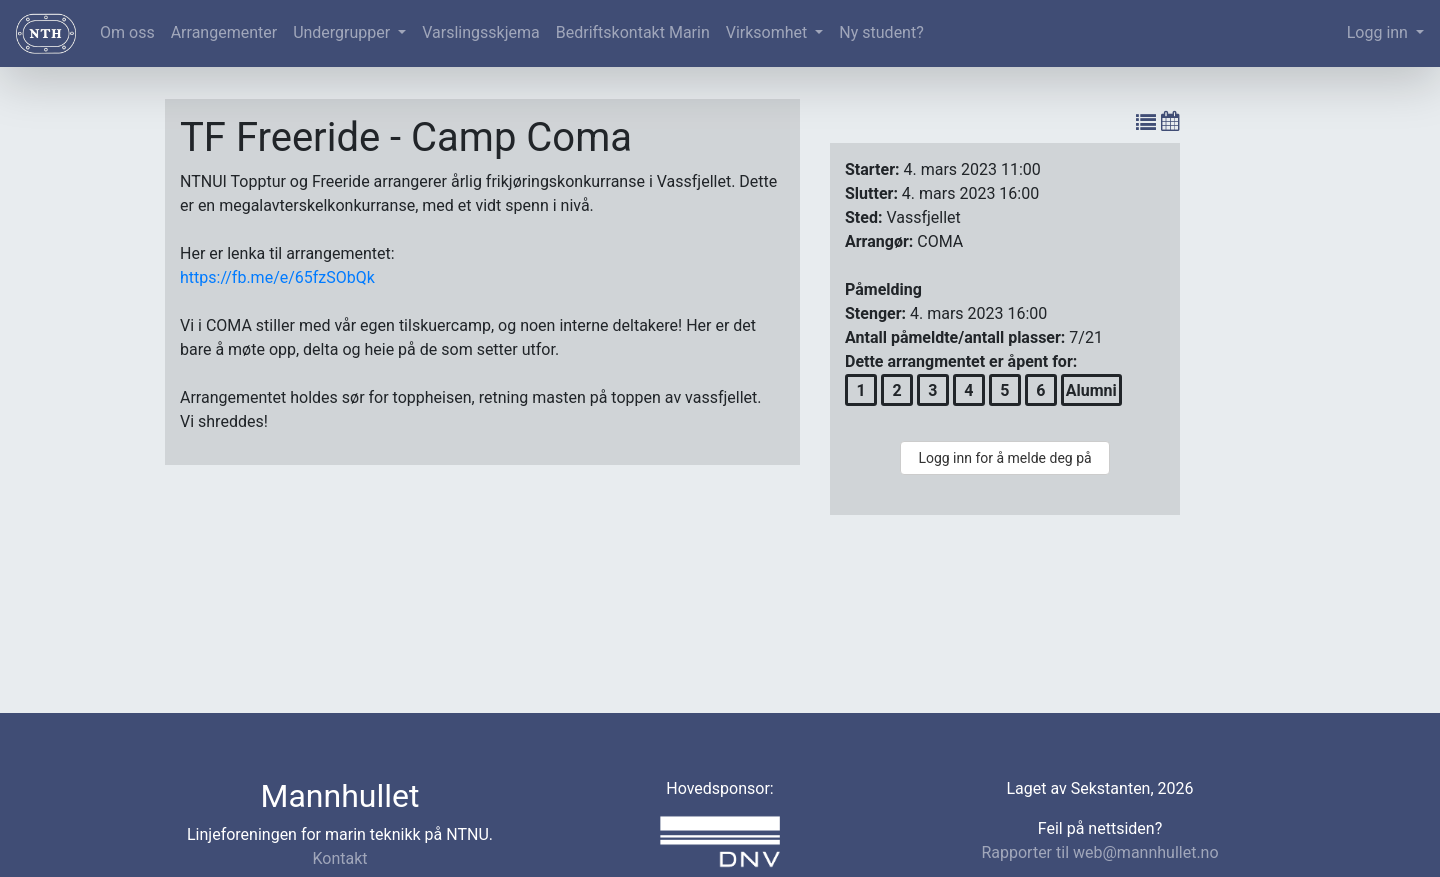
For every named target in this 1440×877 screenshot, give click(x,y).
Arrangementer (224, 32)
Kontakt (339, 858)
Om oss (127, 32)
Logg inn (1379, 32)
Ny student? (881, 32)
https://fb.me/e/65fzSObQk (277, 277)
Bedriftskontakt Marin (633, 32)
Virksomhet (769, 32)
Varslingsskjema (480, 32)
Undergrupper (343, 32)
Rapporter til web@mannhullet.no (1099, 852)
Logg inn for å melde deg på (1004, 458)
